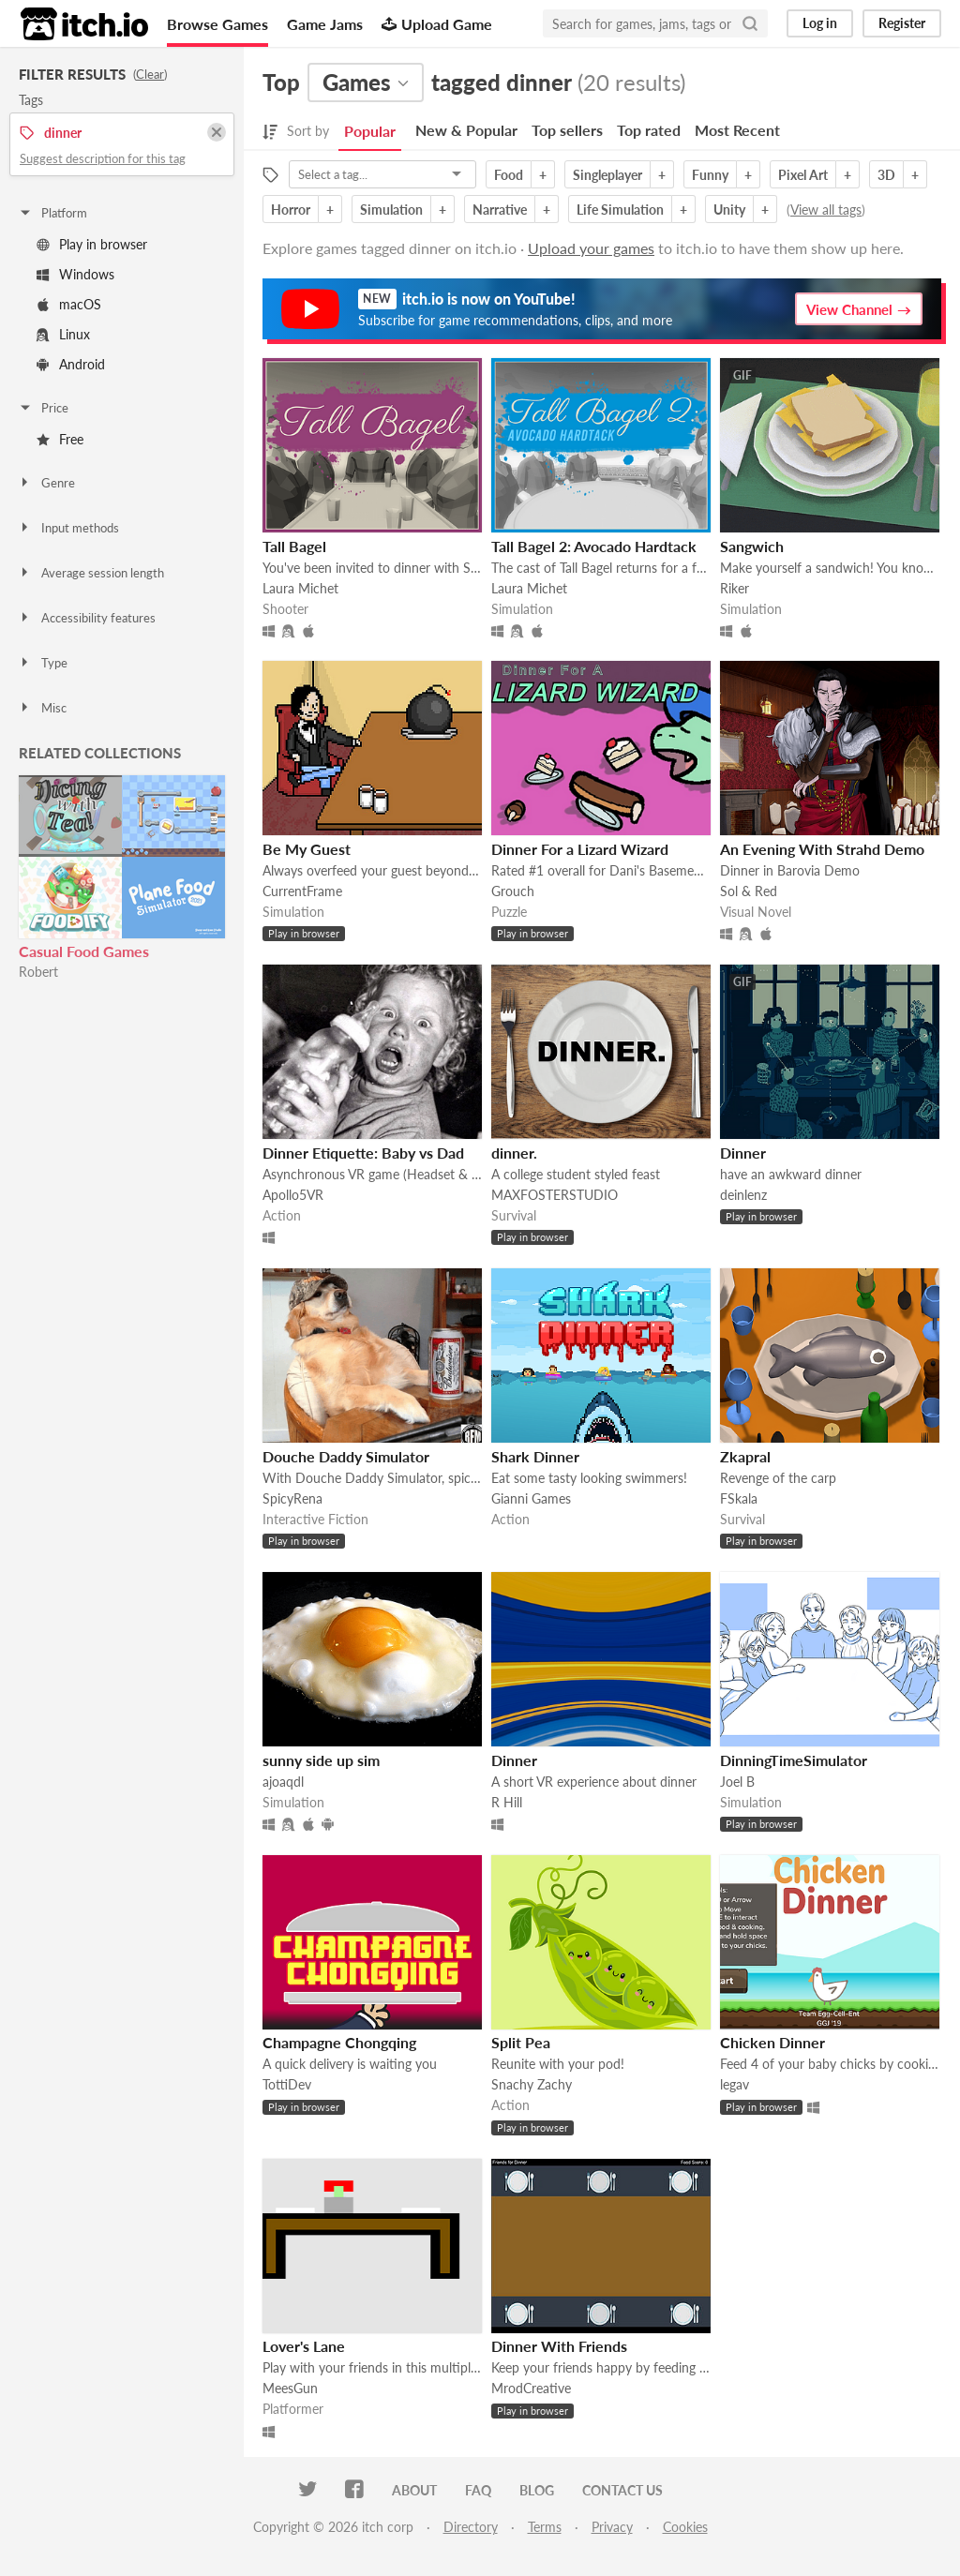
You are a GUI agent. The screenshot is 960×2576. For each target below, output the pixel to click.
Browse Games (217, 24)
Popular (370, 131)
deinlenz (743, 1195)
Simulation (391, 209)
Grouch (512, 891)
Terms (545, 2527)
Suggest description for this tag (103, 158)
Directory (470, 2527)
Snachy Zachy (531, 2084)
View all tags (826, 209)
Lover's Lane (303, 2346)
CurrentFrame (302, 891)
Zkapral (745, 1456)
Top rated (649, 130)
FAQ (478, 2490)
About (414, 2490)
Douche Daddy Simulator (345, 1456)
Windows (75, 274)
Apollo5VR (292, 1195)
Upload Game (437, 24)
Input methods (68, 527)
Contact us (622, 2490)
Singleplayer (607, 175)
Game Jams (325, 24)
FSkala (739, 1498)
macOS (69, 304)
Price (43, 407)
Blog (536, 2490)
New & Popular (466, 130)
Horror (290, 209)
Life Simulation (620, 209)
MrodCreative (531, 2388)
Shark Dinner (535, 1456)
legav (734, 2084)
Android (71, 364)
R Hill (506, 1802)
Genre (46, 482)
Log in (819, 23)
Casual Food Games (84, 951)
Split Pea (520, 2042)
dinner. (514, 1152)
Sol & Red (748, 891)
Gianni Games (531, 1498)
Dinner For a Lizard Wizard (579, 849)
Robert (38, 972)
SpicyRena (292, 1498)
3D (886, 175)
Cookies (685, 2527)
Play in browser (92, 244)
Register (901, 23)
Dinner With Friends (559, 2346)
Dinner (743, 1152)
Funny (710, 175)
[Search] (750, 23)
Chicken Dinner (772, 2042)
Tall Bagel (294, 546)
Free (60, 439)
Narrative (499, 209)
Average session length (91, 572)
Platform (52, 212)
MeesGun (290, 2388)
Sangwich (752, 546)
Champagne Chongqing (339, 2042)
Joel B (737, 1782)
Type (43, 662)
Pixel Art (803, 175)
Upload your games (591, 248)
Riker (734, 588)
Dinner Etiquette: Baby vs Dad (363, 1152)
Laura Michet (300, 588)
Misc (42, 707)
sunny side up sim (321, 1760)
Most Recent (737, 130)
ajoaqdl (283, 1782)
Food (508, 175)
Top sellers (567, 130)
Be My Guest (306, 849)
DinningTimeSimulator (793, 1760)
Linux (63, 334)
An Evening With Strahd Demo (822, 849)
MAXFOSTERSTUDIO (554, 1195)
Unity (729, 209)
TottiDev (286, 2084)
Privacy (612, 2527)
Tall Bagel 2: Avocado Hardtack (594, 546)
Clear (150, 74)
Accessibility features (87, 617)
